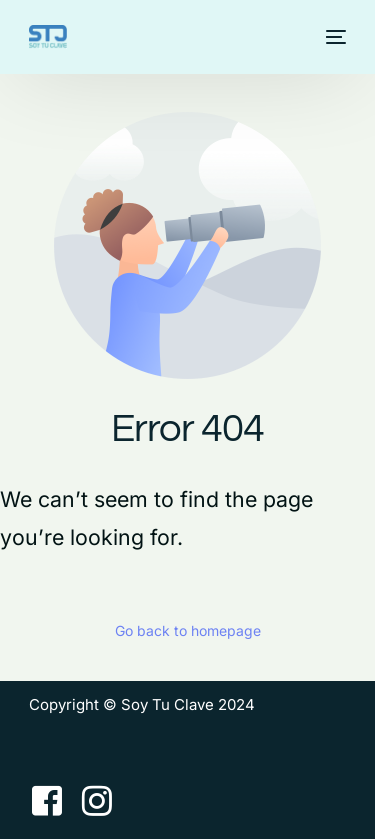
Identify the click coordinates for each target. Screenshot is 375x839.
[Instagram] (97, 800)
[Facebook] (47, 800)
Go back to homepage (188, 630)
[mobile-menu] (334, 37)
